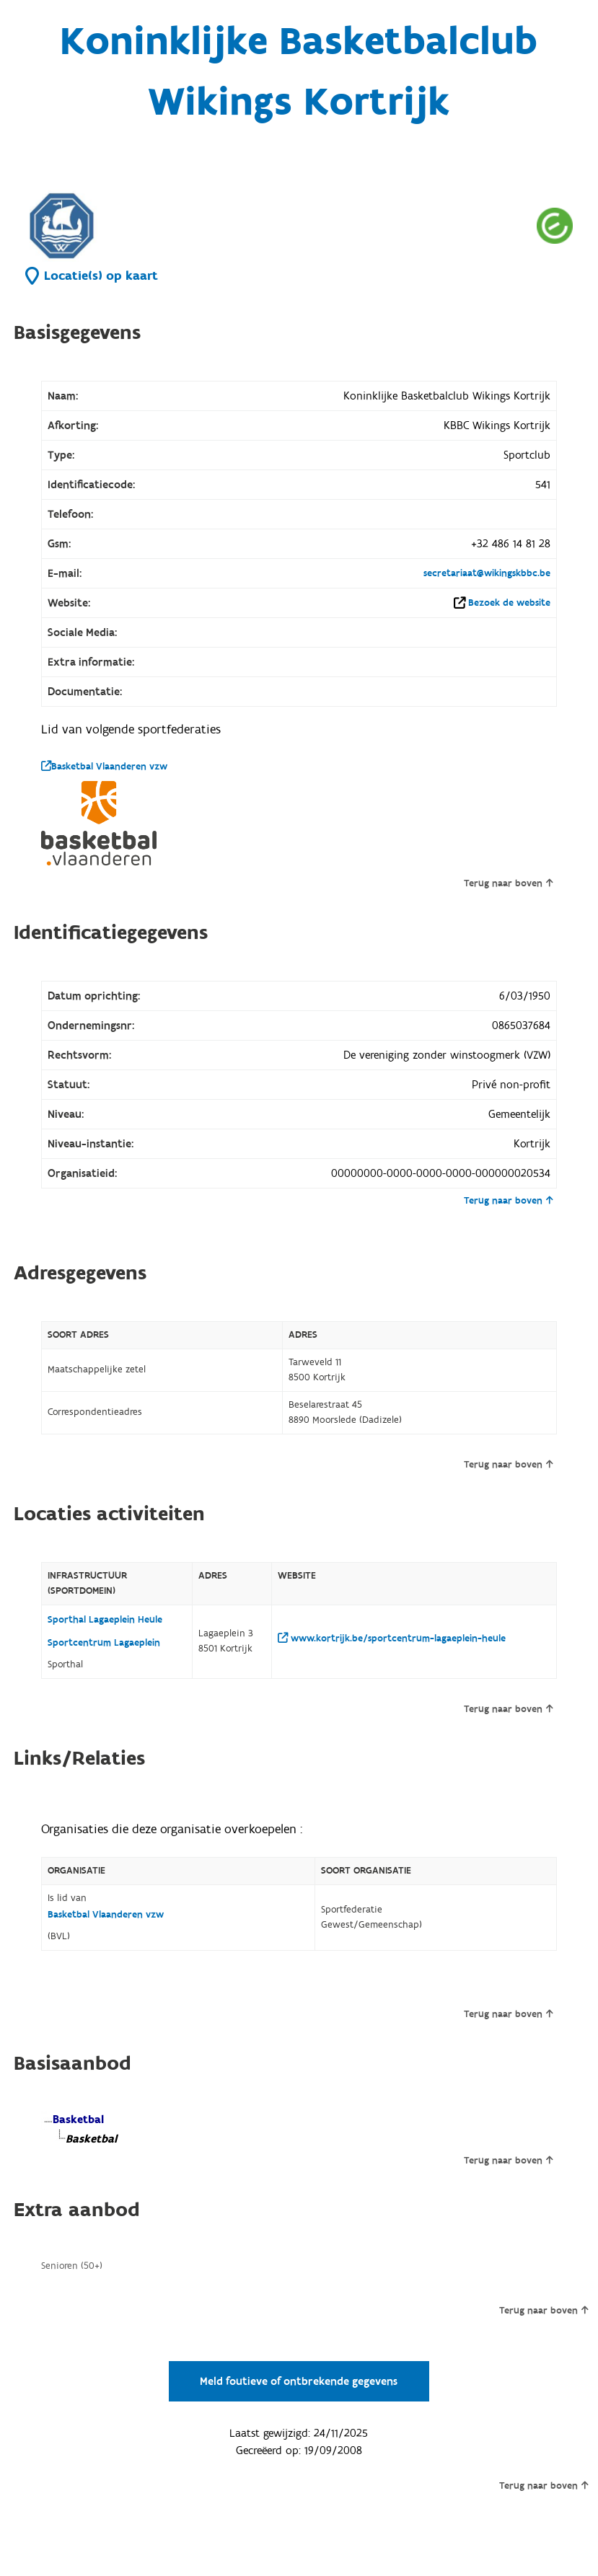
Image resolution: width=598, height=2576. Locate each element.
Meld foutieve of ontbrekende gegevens (298, 2381)
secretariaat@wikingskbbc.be (486, 573)
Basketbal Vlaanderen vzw (104, 766)
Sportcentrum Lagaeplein (104, 1642)
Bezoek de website (509, 602)
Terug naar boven (508, 883)
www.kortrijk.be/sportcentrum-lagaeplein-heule (392, 1638)
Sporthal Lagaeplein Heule (105, 1619)
